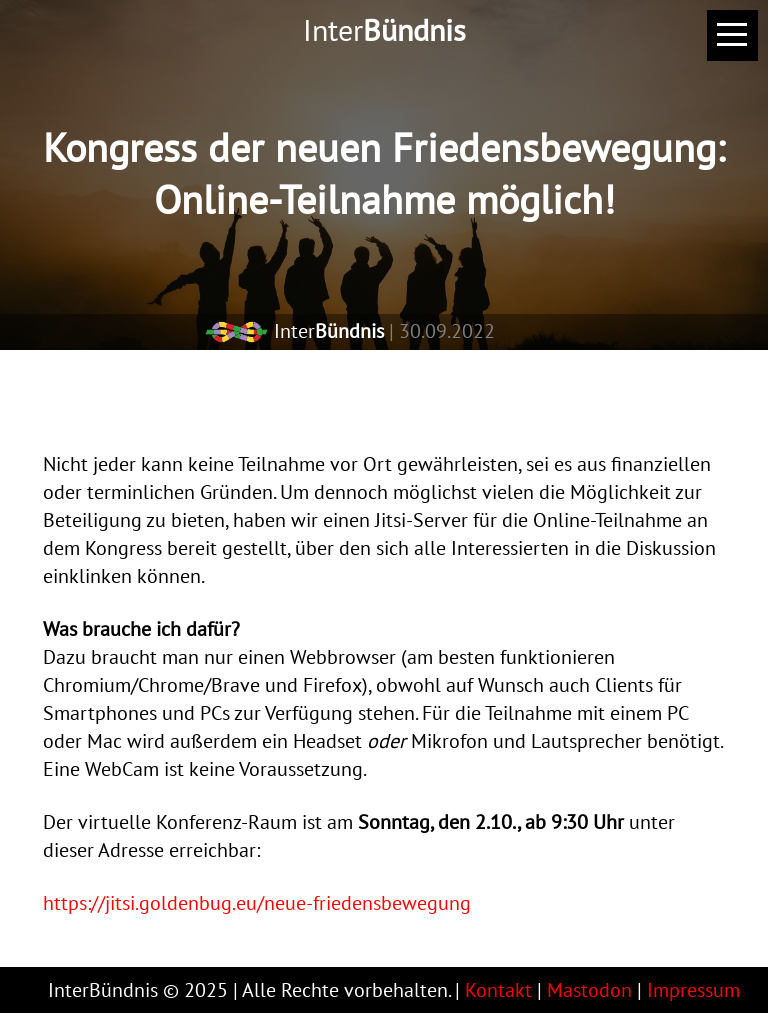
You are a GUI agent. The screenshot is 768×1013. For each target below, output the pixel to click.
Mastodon (589, 990)
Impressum (693, 990)
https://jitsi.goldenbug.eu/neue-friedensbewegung (257, 903)
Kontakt (498, 990)
